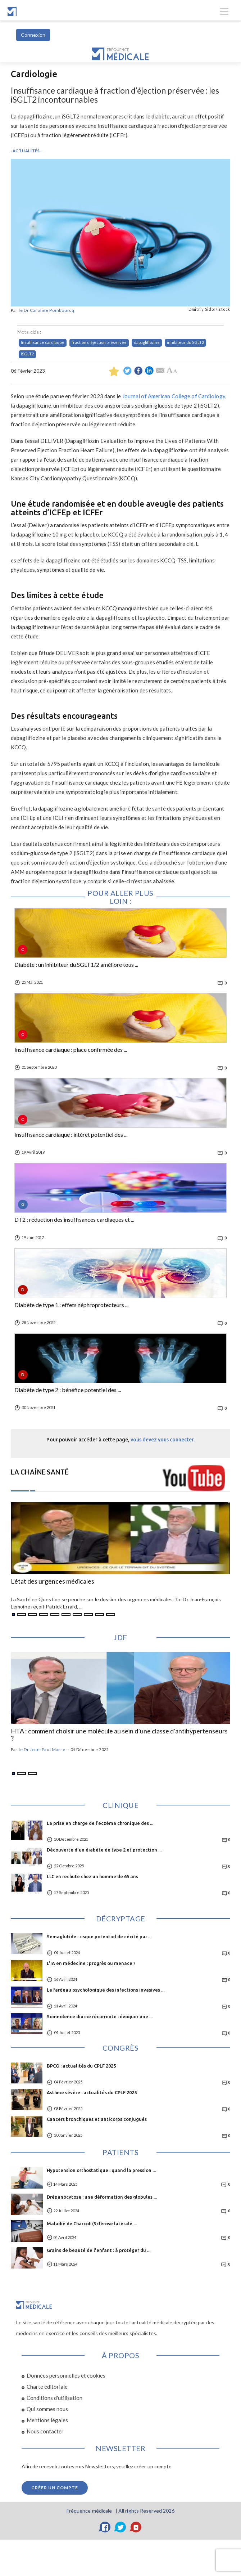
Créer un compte (54, 2487)
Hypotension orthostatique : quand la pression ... (101, 2170)
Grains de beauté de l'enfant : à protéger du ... (98, 2250)
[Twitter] (120, 2527)
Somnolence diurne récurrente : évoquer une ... (100, 2016)
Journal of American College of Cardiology (173, 396)
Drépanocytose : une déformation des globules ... (102, 2196)
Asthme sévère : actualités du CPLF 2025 (92, 2092)
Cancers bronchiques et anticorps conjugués (97, 2119)
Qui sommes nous (47, 2409)
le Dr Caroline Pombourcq (46, 310)
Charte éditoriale (47, 2386)
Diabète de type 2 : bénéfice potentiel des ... (67, 1390)
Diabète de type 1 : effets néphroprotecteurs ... (71, 1305)
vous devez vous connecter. (163, 1439)
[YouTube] (136, 2527)
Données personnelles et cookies (66, 2375)
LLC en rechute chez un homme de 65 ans (92, 1876)
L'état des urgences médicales (52, 1581)
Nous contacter (45, 2431)
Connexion (33, 35)
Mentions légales (47, 2420)
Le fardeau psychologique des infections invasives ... (105, 1989)
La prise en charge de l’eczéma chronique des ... (100, 1823)
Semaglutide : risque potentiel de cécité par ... (99, 1936)
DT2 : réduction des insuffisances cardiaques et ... (74, 1219)
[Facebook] (105, 2527)
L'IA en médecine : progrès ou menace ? (91, 1963)
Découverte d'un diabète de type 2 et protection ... (104, 1849)
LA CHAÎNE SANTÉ (40, 1472)
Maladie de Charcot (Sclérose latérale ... (92, 2223)
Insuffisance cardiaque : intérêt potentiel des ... (70, 1134)
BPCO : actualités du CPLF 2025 (81, 2065)
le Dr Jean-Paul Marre (42, 1749)
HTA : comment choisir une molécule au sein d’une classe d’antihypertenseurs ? (119, 1735)
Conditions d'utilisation (54, 2398)
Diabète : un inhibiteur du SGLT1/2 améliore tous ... (76, 964)
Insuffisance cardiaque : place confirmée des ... (70, 1049)
